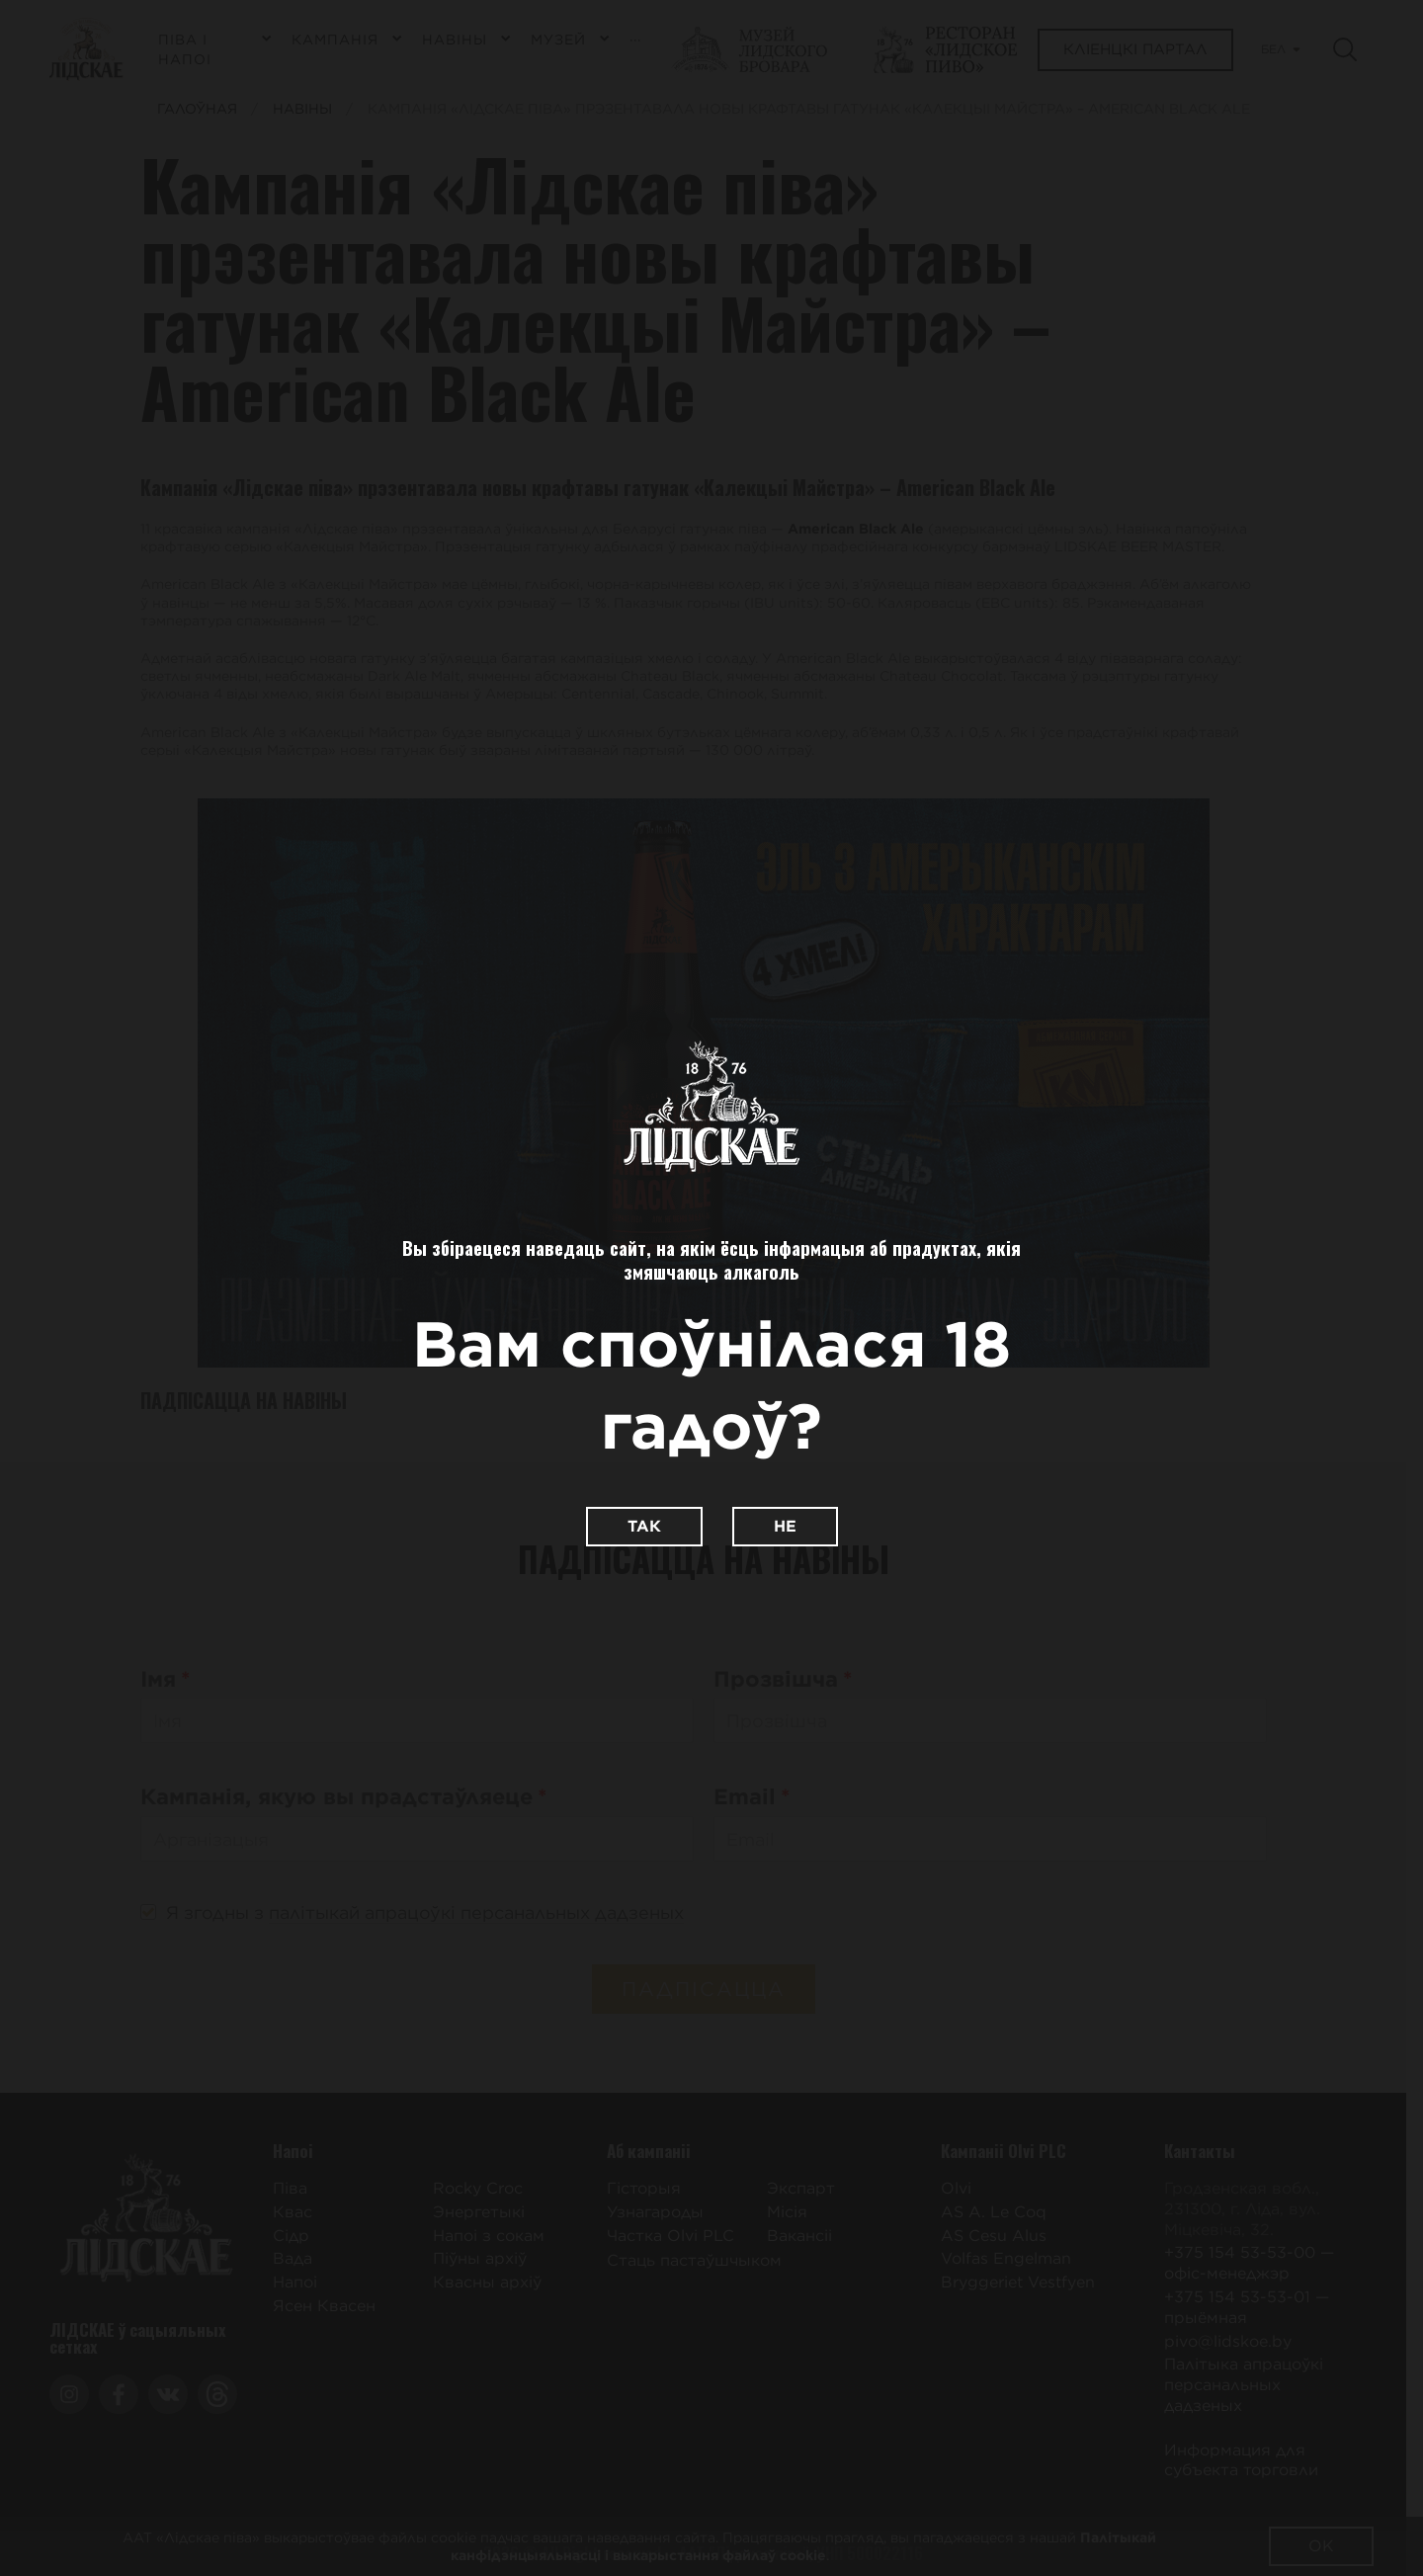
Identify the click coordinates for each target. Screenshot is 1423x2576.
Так (644, 1526)
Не (785, 1526)
